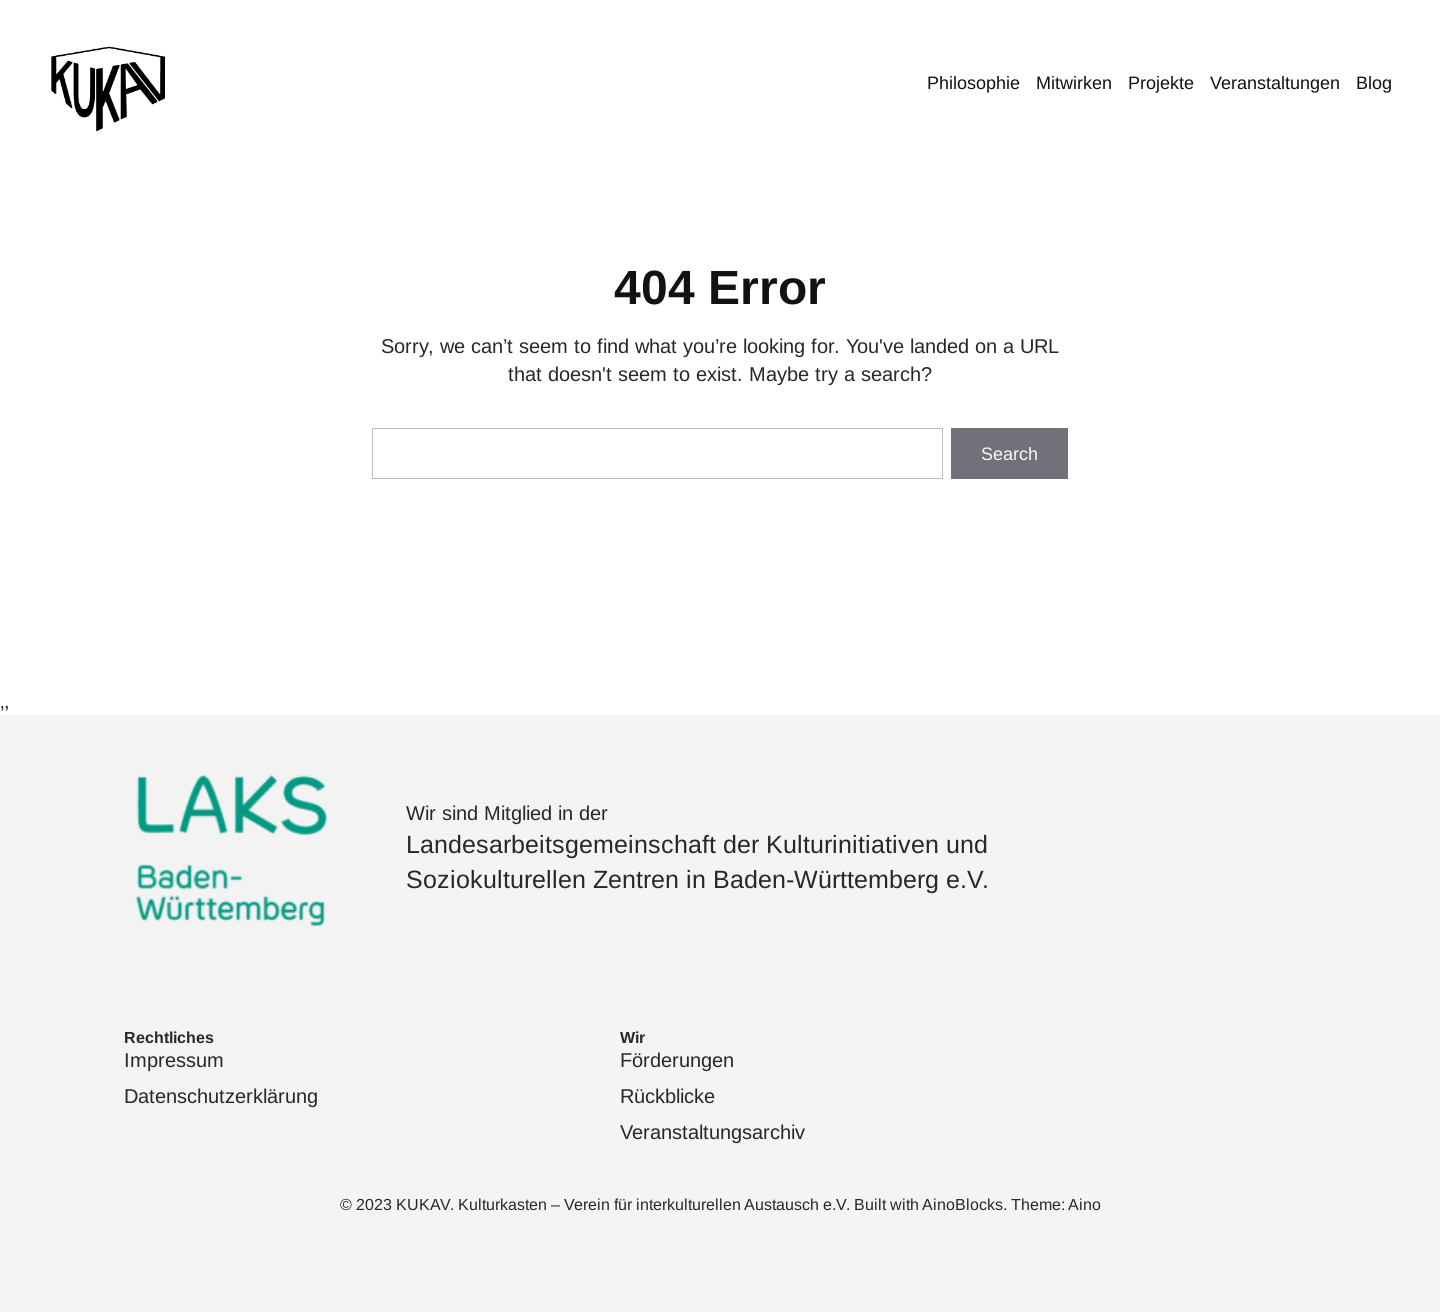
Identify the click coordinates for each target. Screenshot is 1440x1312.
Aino (1084, 1204)
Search (1009, 454)
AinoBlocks (962, 1204)
